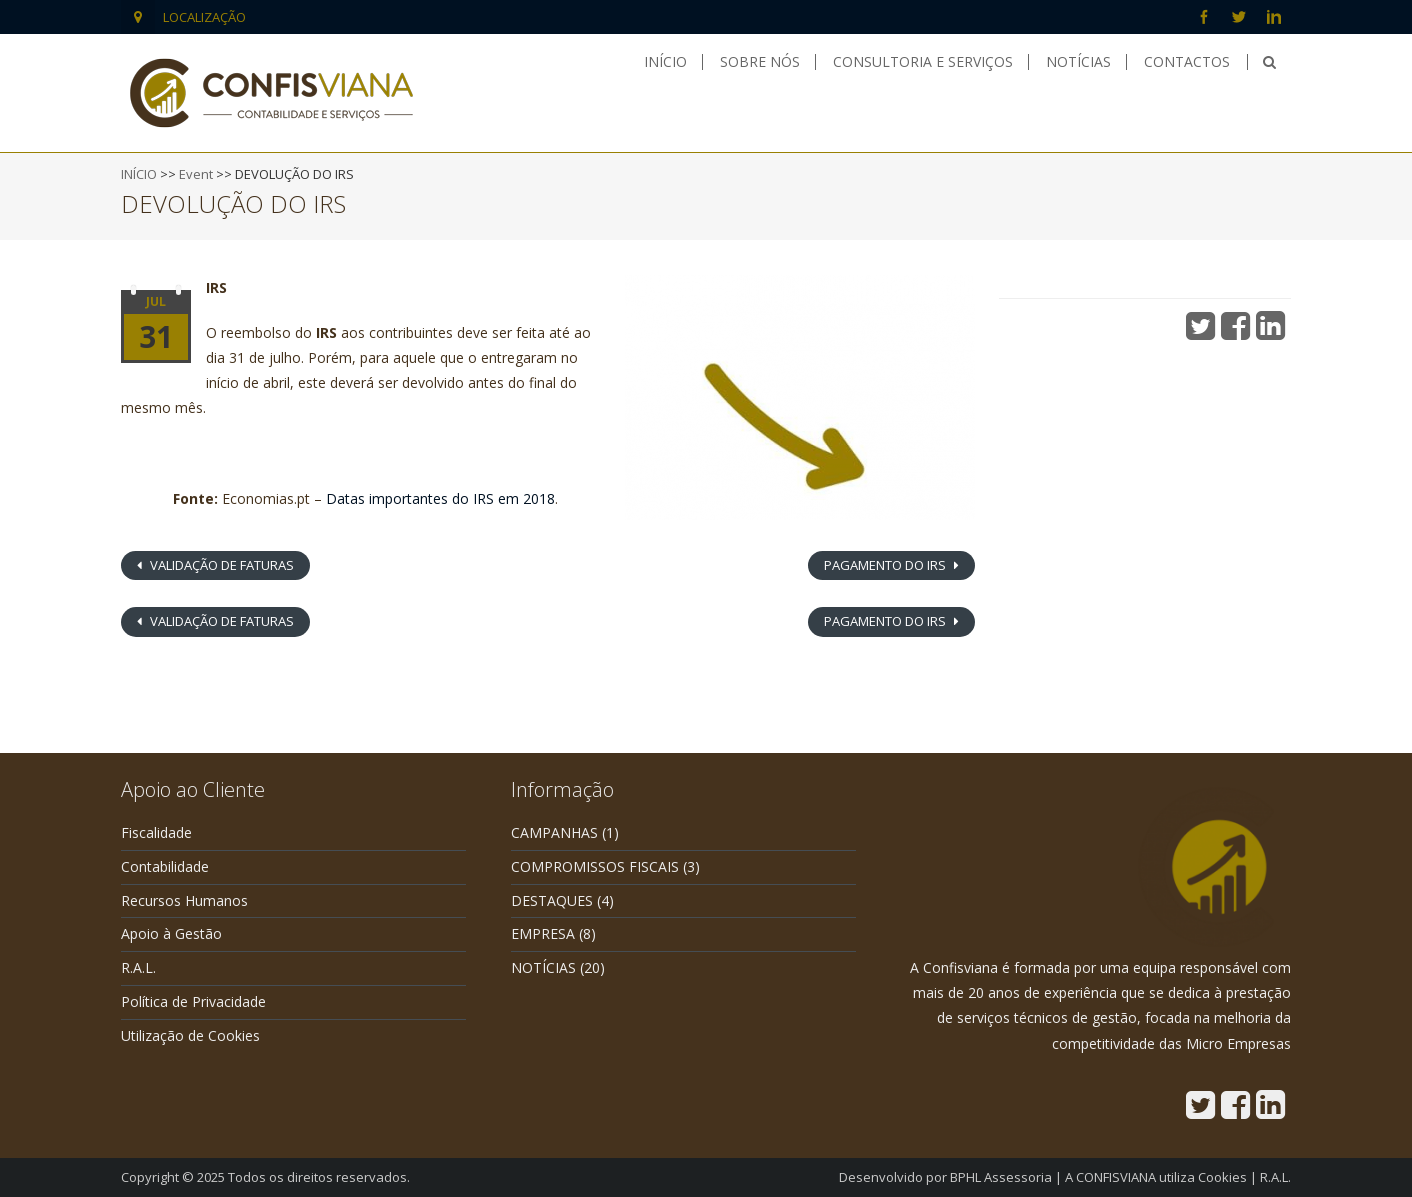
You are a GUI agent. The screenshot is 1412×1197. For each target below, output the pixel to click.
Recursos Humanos (184, 900)
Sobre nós (760, 62)
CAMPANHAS (554, 832)
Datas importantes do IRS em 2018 (440, 498)
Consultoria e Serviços (923, 62)
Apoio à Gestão (171, 933)
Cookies (1222, 1177)
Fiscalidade (156, 832)
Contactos (1187, 62)
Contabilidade (165, 866)
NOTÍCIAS (543, 967)
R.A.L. (138, 967)
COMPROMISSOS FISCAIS (595, 866)
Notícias (1078, 62)
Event (196, 174)
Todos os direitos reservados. (319, 1177)
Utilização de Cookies (190, 1035)
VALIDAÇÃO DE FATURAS (220, 565)
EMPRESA (543, 933)
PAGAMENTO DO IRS (886, 565)
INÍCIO (139, 174)
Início (665, 62)
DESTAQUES (552, 900)
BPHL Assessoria (1001, 1177)
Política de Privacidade (193, 1001)
